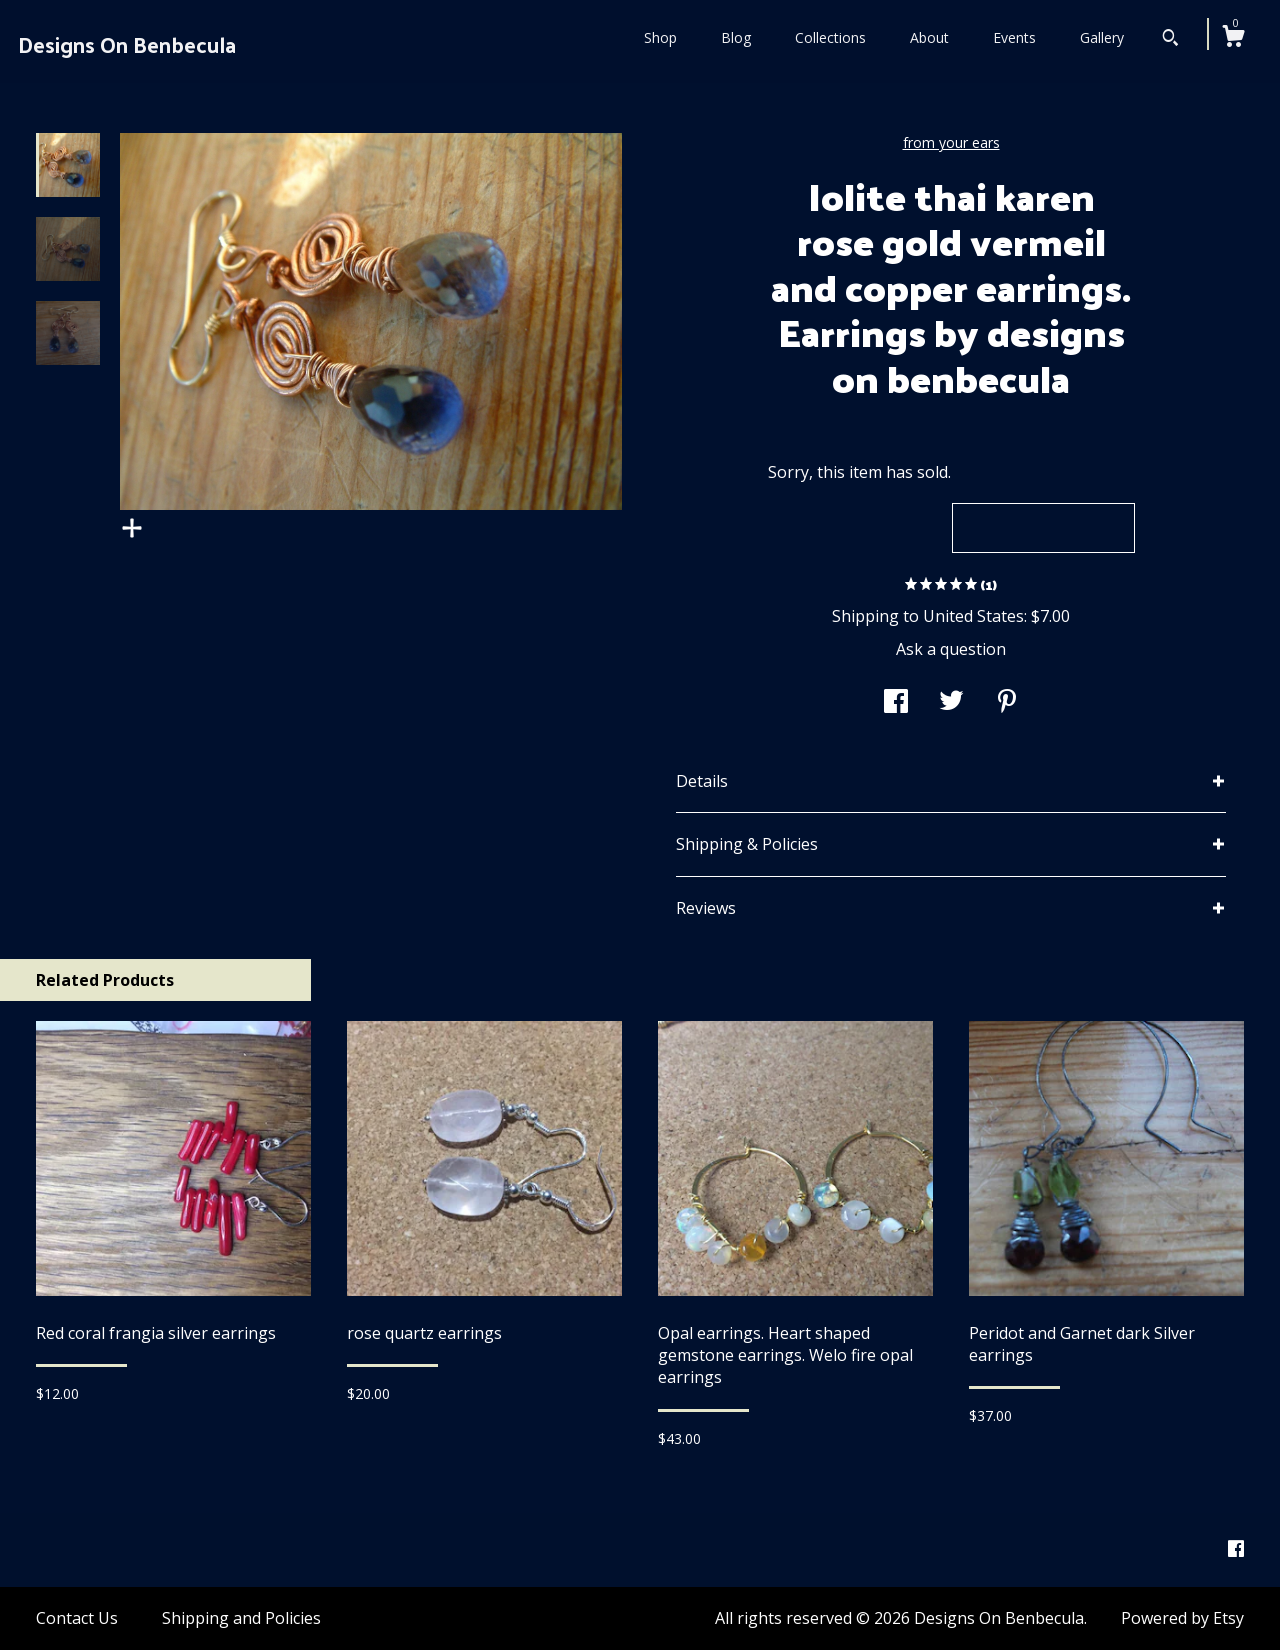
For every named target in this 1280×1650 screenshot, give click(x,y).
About (929, 37)
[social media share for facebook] (896, 703)
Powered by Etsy (1182, 1618)
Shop (660, 37)
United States (973, 616)
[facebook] (1236, 1549)
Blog (736, 37)
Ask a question (951, 649)
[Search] (1170, 40)
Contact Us (77, 1618)
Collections (830, 37)
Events (1014, 37)
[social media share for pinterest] (1007, 703)
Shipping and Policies (241, 1618)
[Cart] (1233, 38)
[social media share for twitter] (951, 703)
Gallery (1102, 37)
